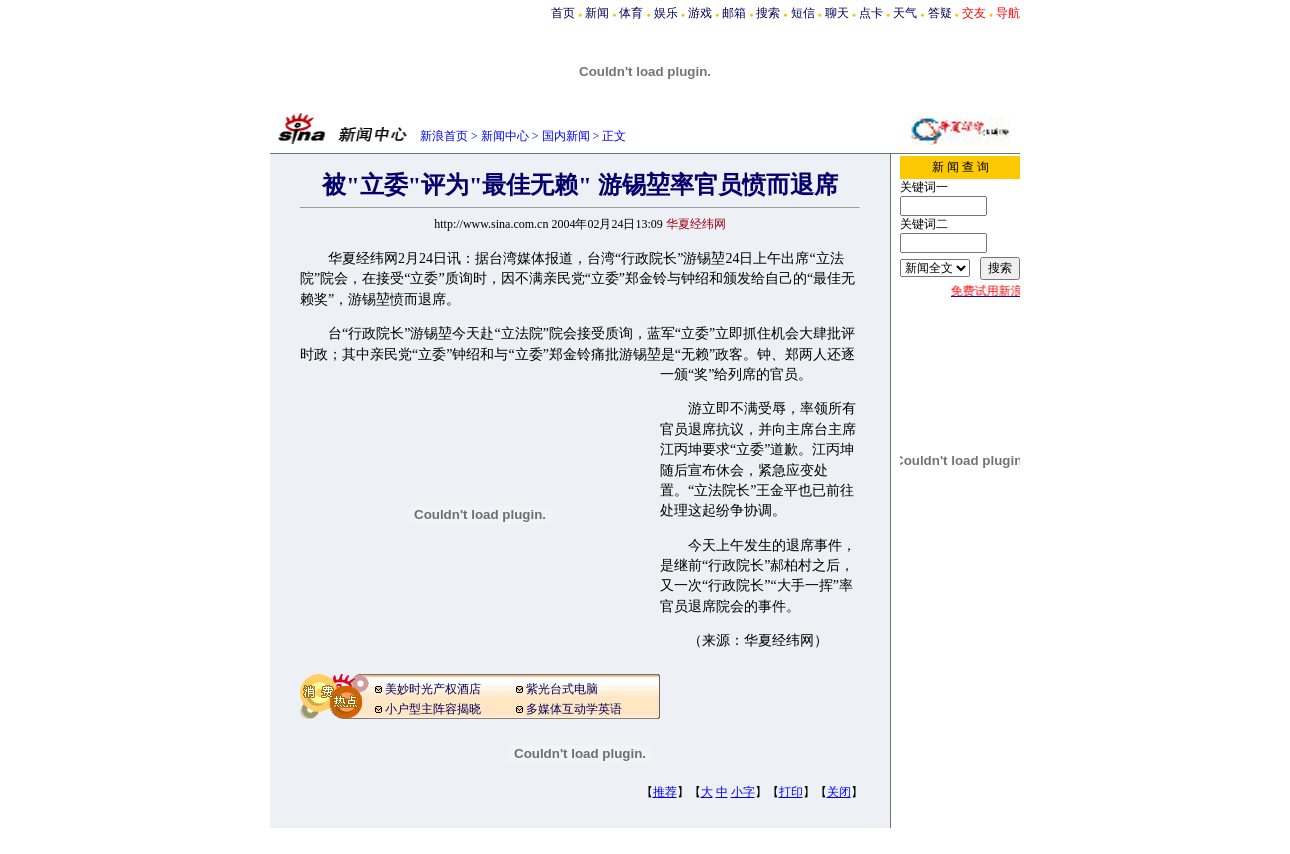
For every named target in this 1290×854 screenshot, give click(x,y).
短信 (803, 13)
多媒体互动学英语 (574, 709)
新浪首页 (444, 136)
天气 (905, 13)
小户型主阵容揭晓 (433, 709)
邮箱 (734, 13)
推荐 (665, 792)
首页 (563, 13)
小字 (743, 792)
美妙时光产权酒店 (433, 689)
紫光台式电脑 (562, 689)
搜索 (768, 13)
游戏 (700, 13)
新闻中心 (505, 136)
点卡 (871, 13)
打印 (791, 792)
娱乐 (666, 13)
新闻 (597, 13)
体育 (631, 13)
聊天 (837, 13)
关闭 (839, 792)
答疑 (940, 13)
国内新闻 (566, 136)
